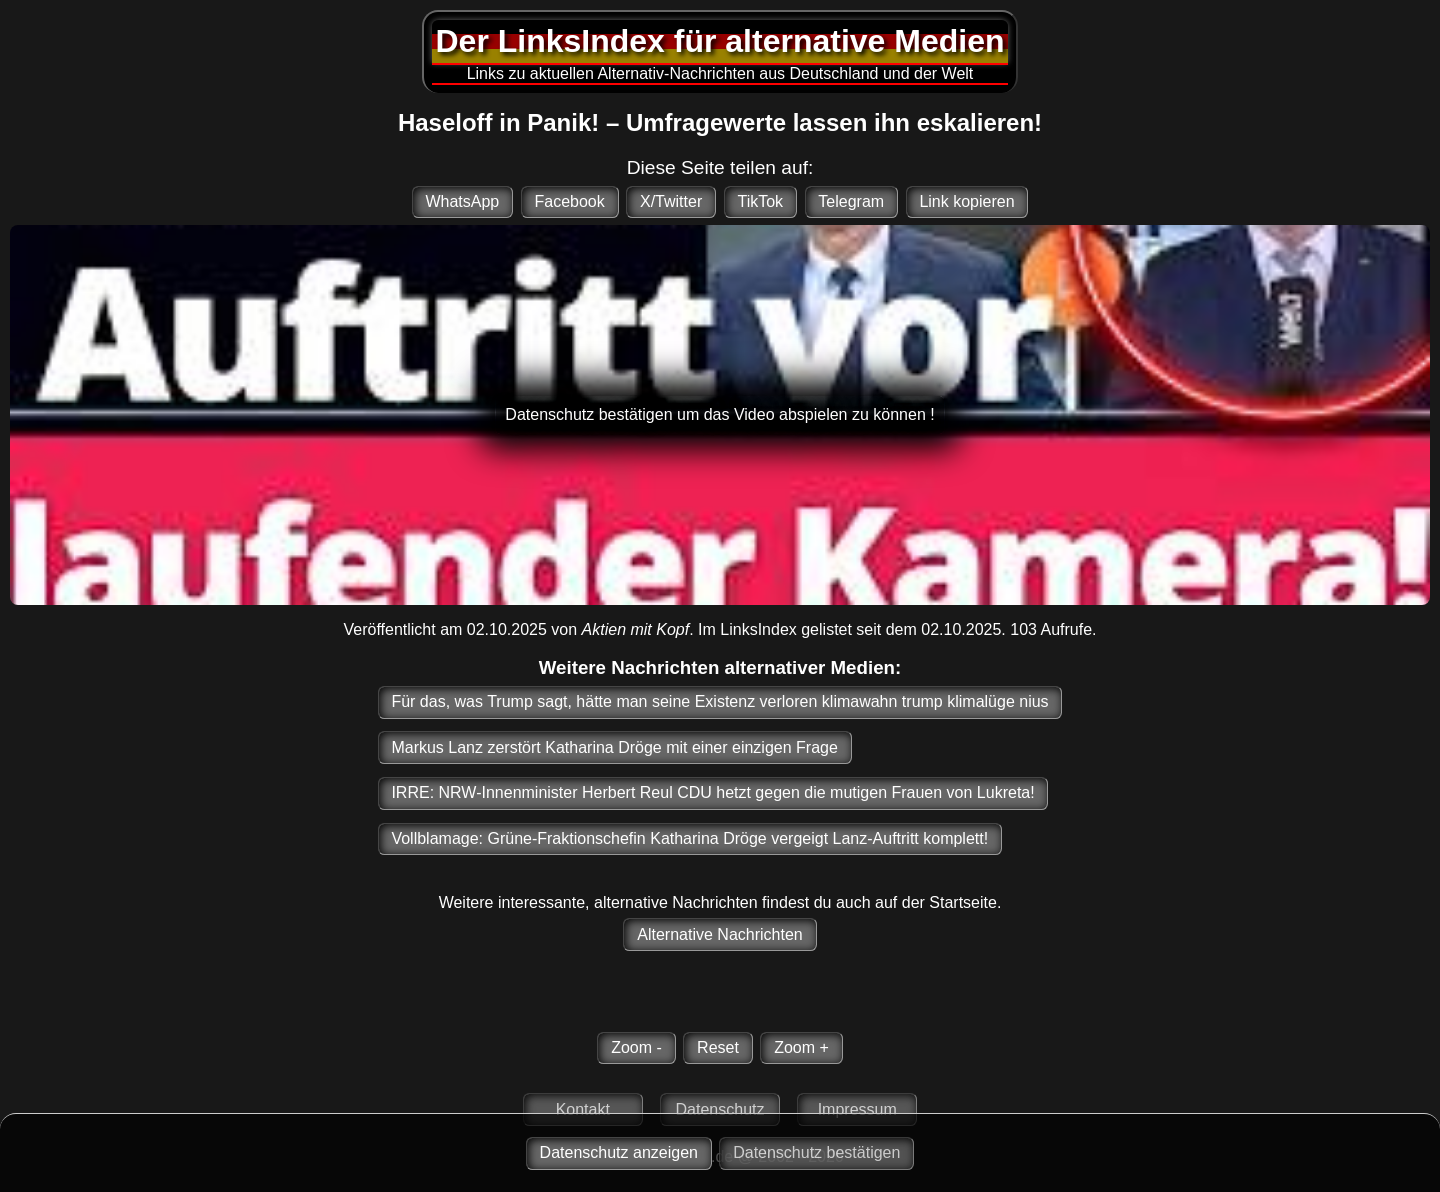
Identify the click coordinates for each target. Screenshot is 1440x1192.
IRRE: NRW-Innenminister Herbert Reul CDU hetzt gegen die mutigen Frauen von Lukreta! (712, 792)
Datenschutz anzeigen (619, 1152)
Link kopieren (966, 201)
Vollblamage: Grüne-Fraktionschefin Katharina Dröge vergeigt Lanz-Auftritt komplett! (689, 838)
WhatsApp (462, 201)
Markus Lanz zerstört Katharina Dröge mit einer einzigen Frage (614, 747)
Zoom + (801, 1047)
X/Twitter (671, 201)
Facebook (569, 201)
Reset (718, 1047)
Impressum (857, 1109)
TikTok (760, 201)
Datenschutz (720, 1109)
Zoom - (636, 1047)
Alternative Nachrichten (719, 934)
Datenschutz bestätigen (816, 1152)
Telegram (851, 201)
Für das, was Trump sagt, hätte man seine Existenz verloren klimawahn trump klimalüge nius (719, 701)
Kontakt (583, 1109)
